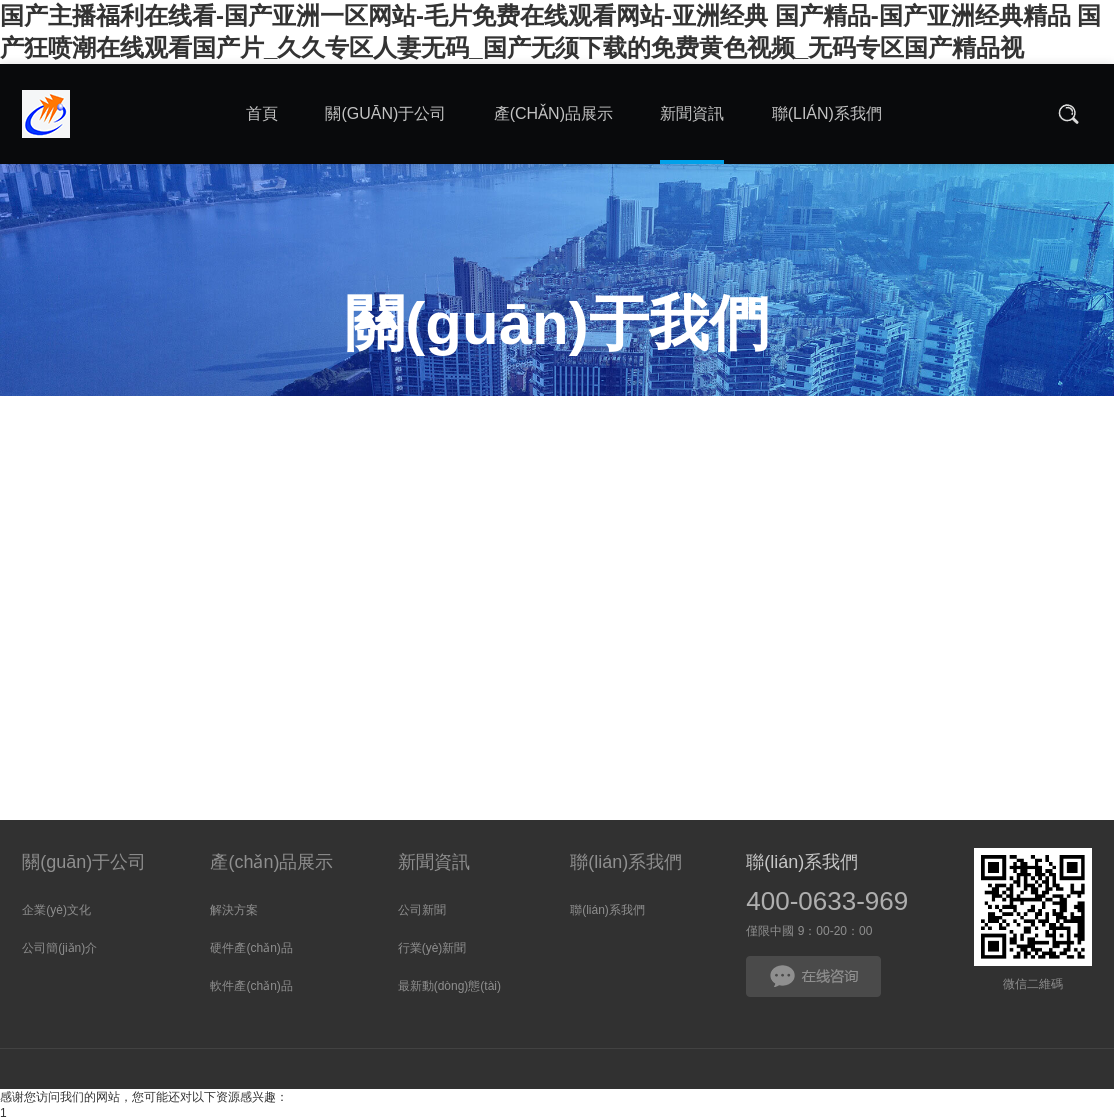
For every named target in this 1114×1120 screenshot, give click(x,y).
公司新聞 (422, 910)
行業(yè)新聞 (432, 948)
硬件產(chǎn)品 (251, 948)
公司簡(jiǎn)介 (59, 948)
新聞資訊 (434, 862)
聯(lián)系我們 (626, 862)
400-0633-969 (827, 901)
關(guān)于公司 (84, 862)
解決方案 (234, 910)
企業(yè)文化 (56, 910)
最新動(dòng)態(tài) (449, 986)
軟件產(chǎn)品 (251, 986)
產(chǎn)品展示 (271, 862)
